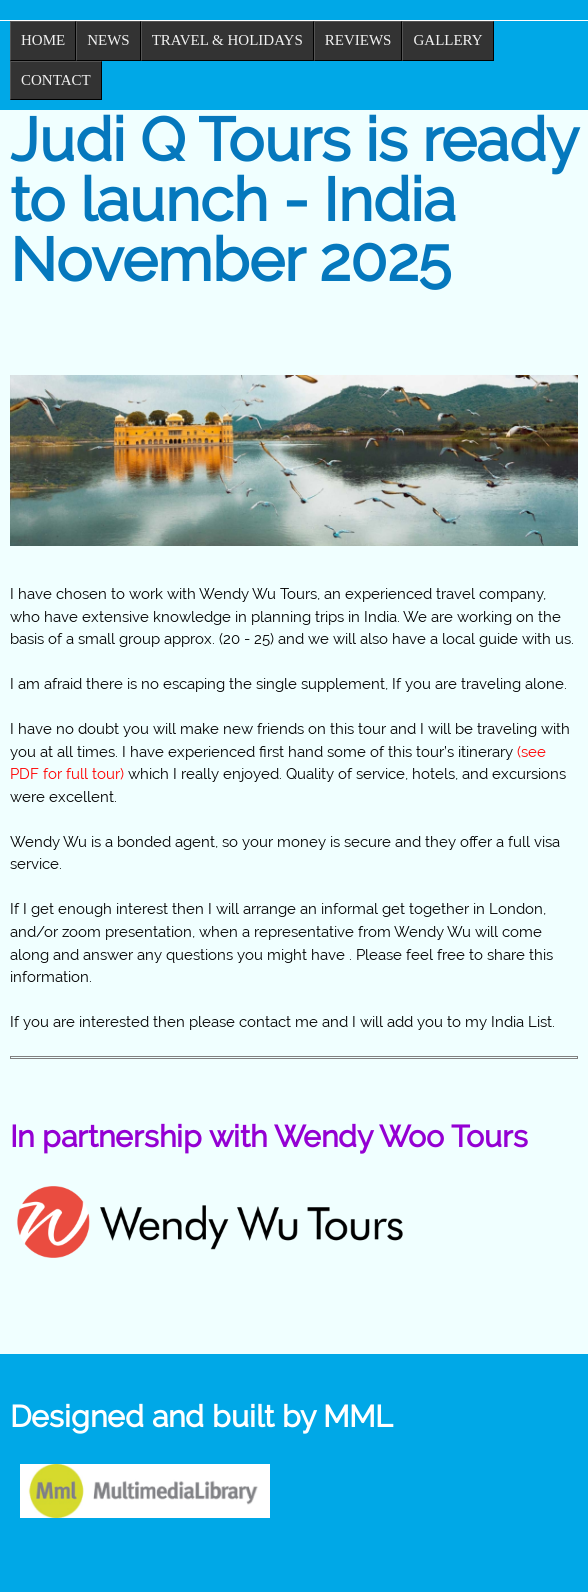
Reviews (358, 40)
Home (43, 40)
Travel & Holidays (227, 40)
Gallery (447, 40)
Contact (56, 80)
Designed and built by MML (201, 1416)
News (108, 40)
